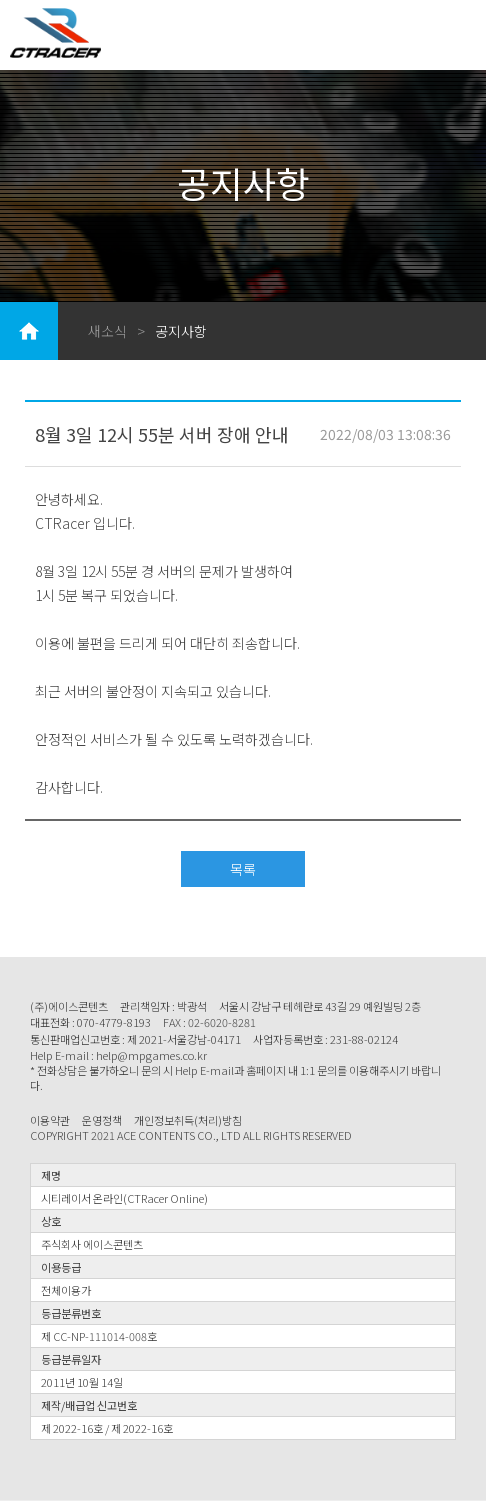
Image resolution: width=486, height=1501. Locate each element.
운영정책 (102, 1120)
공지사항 (181, 331)
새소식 (107, 331)
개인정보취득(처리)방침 (188, 1120)
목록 (243, 869)
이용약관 (50, 1120)
